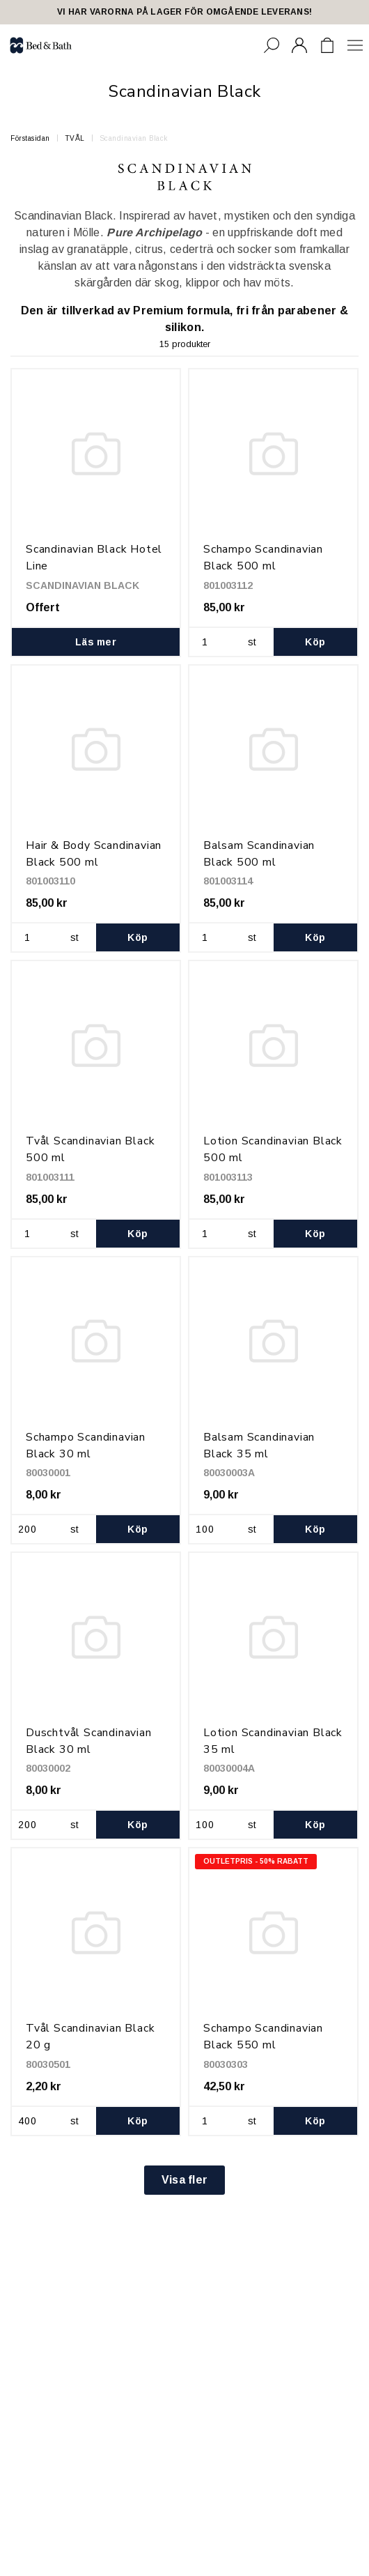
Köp (315, 641)
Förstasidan (30, 138)
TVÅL (75, 138)
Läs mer (95, 641)
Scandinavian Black (134, 138)
